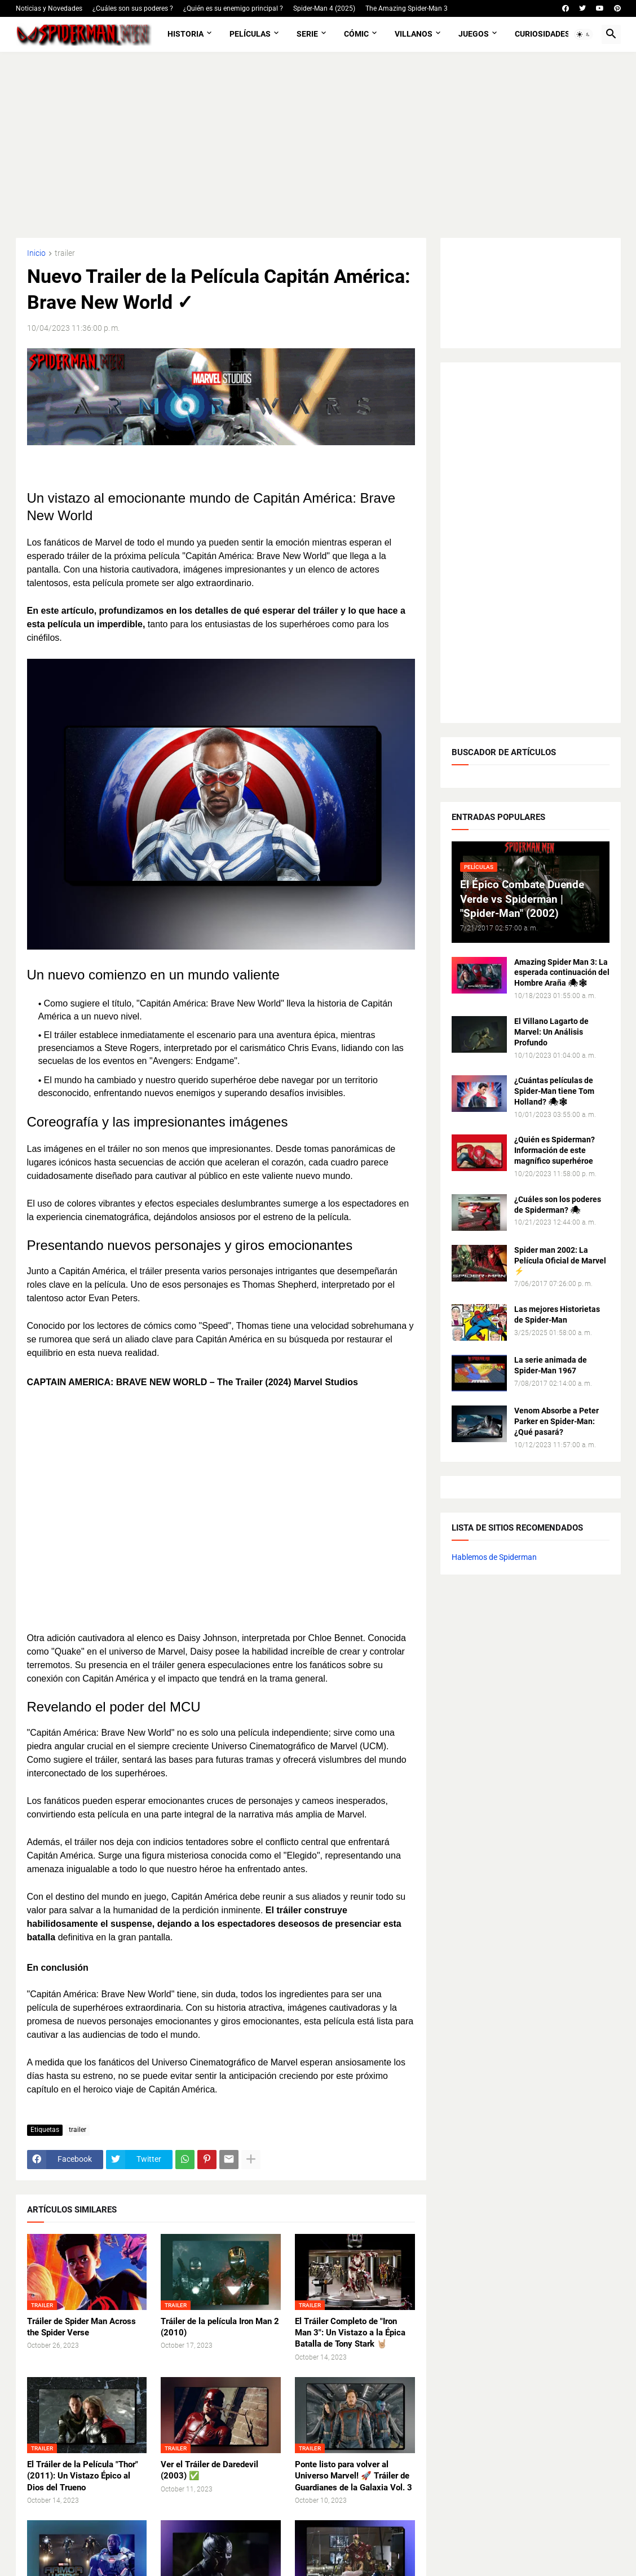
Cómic (356, 33)
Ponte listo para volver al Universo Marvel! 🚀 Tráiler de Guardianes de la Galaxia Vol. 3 (353, 2476)
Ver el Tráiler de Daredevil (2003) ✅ (209, 2470)
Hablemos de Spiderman (494, 1557)
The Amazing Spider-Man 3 (406, 8)
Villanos (413, 33)
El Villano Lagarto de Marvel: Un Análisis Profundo (551, 1032)
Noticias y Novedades (49, 8)
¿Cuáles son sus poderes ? (132, 8)
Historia (185, 33)
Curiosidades (542, 33)
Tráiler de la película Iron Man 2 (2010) (220, 2327)
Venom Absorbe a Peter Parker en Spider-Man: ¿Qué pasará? (556, 1421)
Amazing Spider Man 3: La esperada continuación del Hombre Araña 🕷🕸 (562, 972)
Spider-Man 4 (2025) (324, 8)
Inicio (36, 253)
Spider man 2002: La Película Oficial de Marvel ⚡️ (560, 1260)
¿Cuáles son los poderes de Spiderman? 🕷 (557, 1204)
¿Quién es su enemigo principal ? (233, 8)
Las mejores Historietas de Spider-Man (557, 1314)
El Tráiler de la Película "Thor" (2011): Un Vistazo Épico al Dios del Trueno (82, 2476)
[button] (583, 34)
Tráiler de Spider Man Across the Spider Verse (81, 2327)
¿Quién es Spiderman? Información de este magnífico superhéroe (554, 1150)
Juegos (473, 33)
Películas (250, 33)
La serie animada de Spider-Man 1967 (550, 1365)
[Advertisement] (318, 145)
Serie (307, 33)
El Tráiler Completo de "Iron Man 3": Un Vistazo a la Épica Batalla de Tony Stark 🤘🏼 (350, 2332)
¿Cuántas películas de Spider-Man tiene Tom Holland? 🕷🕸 (554, 1091)
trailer (65, 253)
